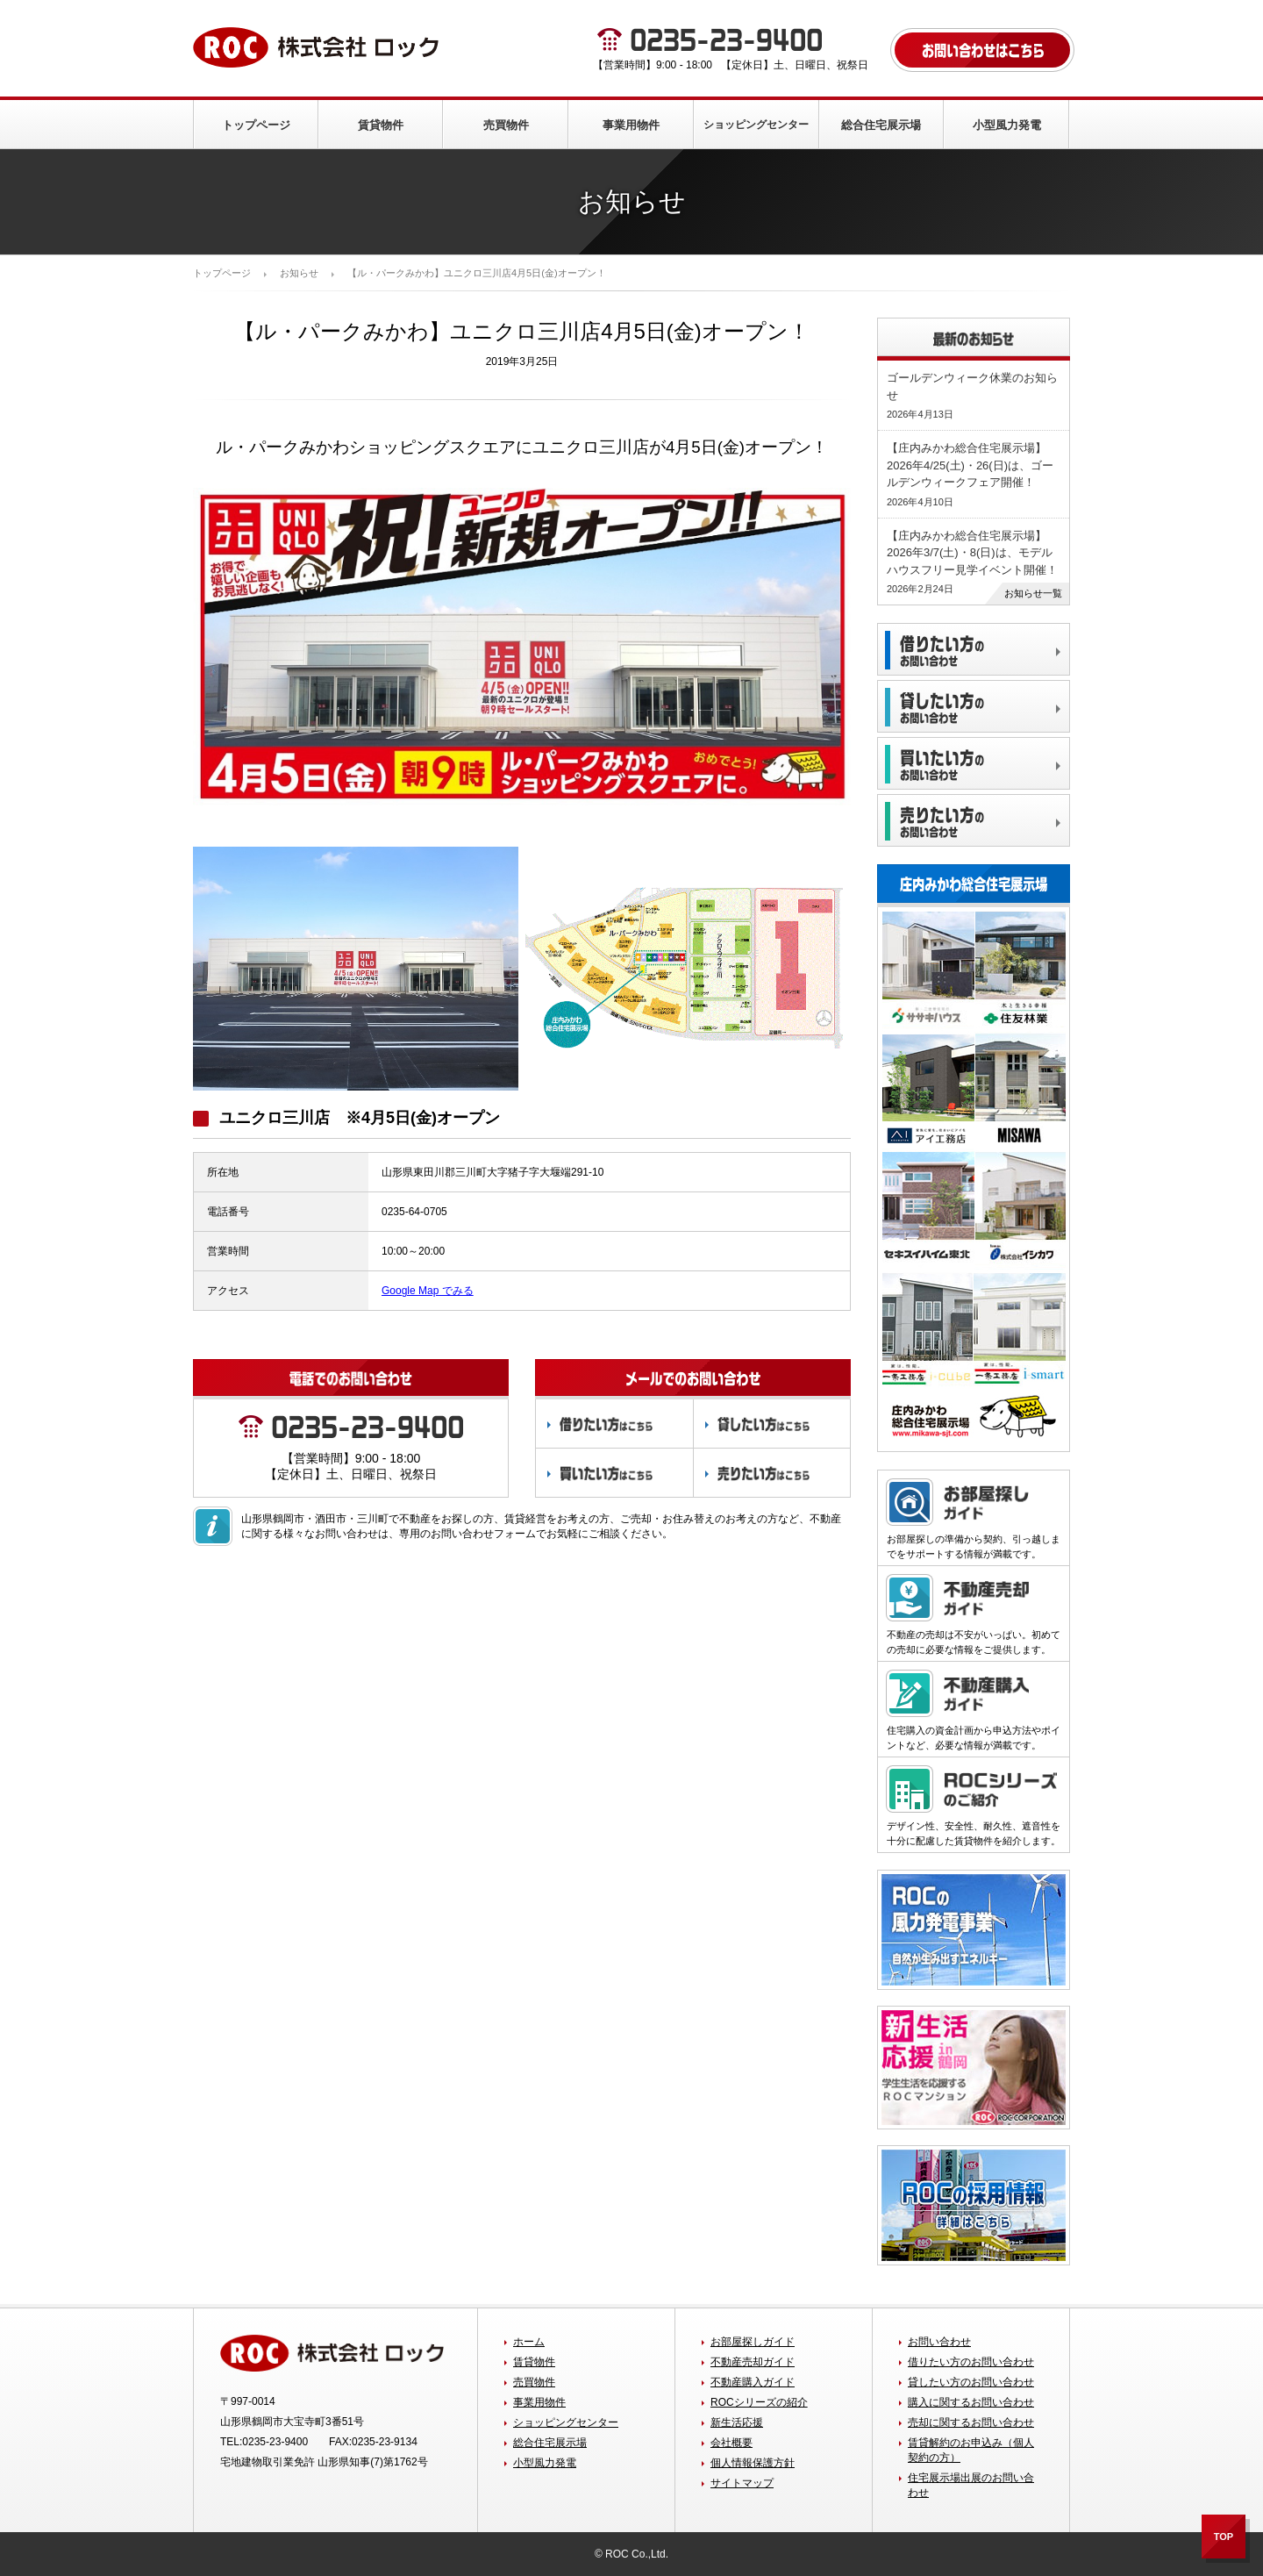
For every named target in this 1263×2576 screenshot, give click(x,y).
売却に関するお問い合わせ (971, 2422)
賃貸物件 (380, 125)
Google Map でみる (428, 1290)
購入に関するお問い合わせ (971, 2402)
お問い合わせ (939, 2342)
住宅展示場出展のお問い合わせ (971, 2485)
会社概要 (731, 2442)
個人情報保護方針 (752, 2463)
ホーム (529, 2342)
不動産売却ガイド (752, 2362)
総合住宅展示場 (881, 125)
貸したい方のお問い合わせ (971, 2382)
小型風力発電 (1007, 125)
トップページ (256, 125)
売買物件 (506, 125)
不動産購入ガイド (752, 2382)
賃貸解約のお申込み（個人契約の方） (971, 2450)
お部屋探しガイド (752, 2342)
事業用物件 (631, 125)
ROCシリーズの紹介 (759, 2402)
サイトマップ (742, 2483)
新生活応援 (736, 2422)
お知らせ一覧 (1033, 593)
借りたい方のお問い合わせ (971, 2362)
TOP (1223, 2536)
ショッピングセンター (756, 124)
